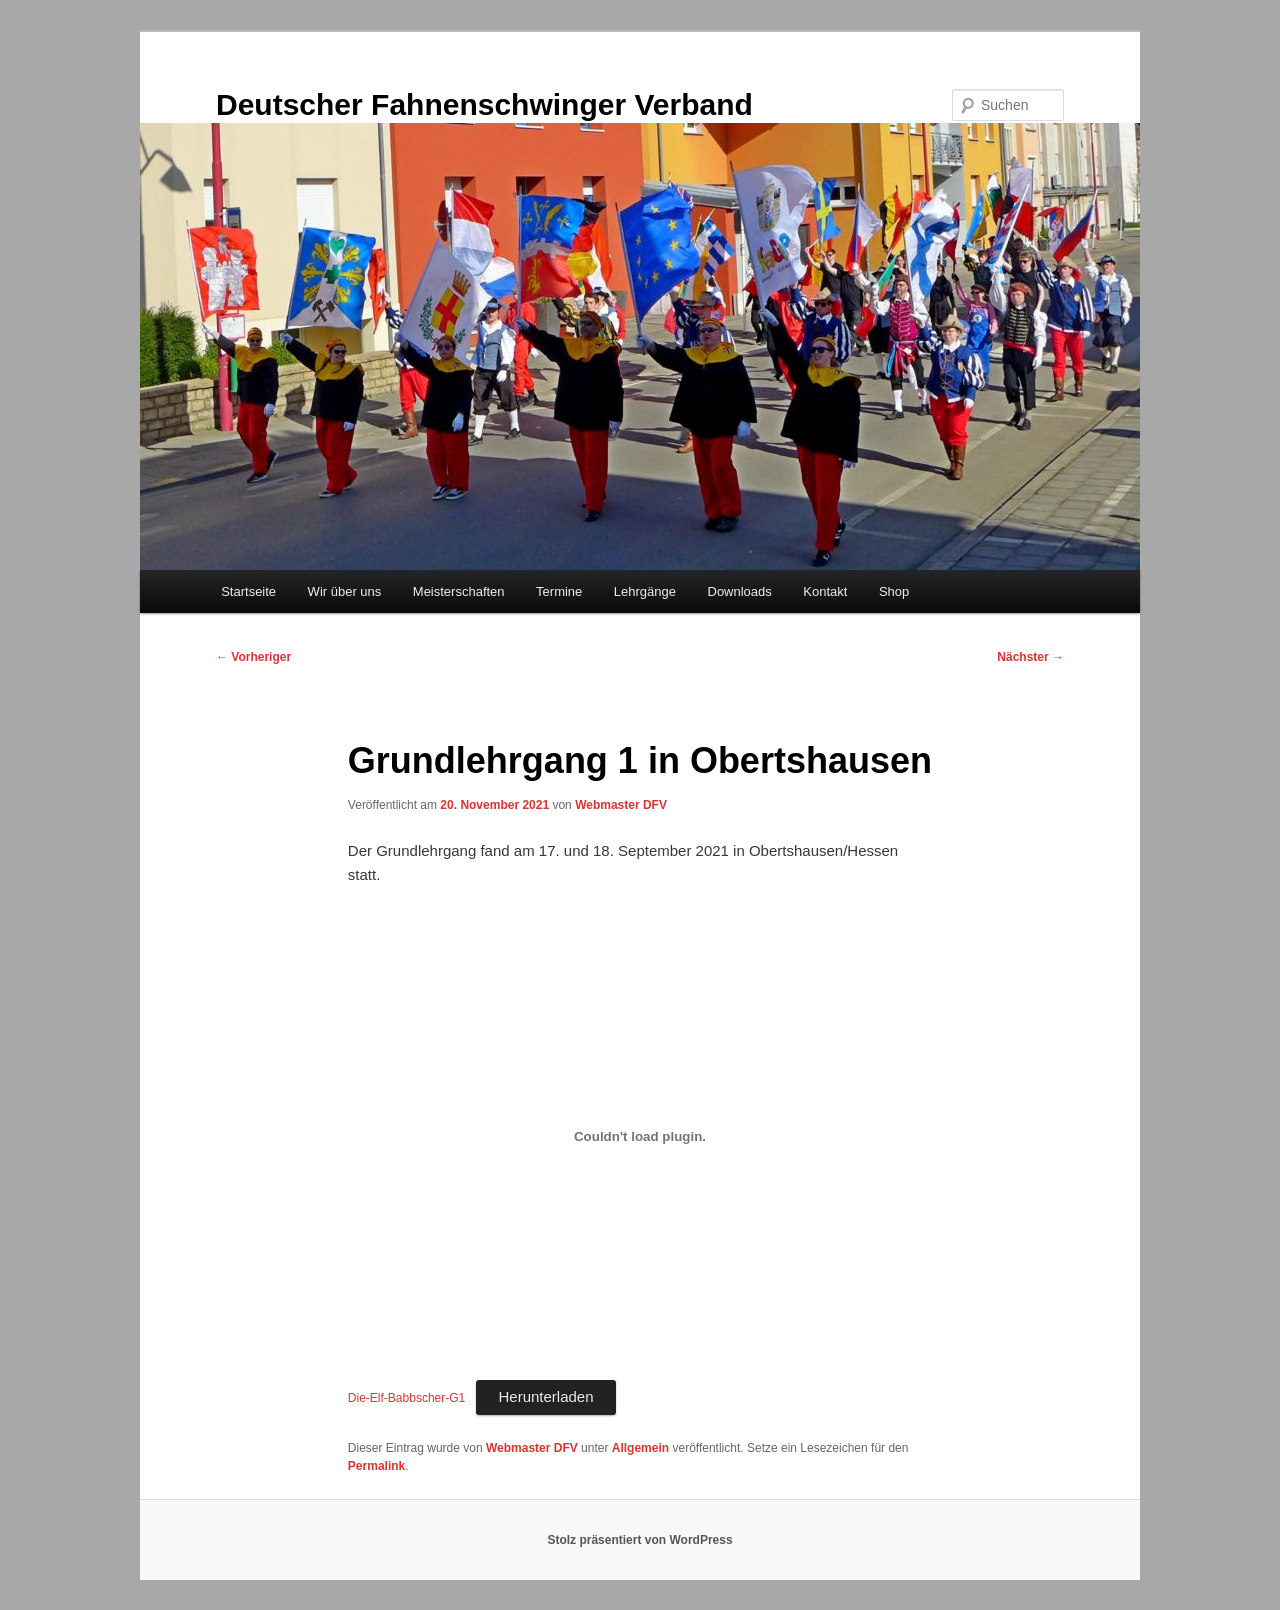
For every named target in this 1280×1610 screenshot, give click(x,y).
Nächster (1030, 657)
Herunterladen (545, 1396)
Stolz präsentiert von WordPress (639, 1540)
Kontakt (825, 591)
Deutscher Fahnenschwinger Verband (484, 104)
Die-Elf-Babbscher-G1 (406, 1398)
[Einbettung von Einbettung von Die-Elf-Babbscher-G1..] (640, 1137)
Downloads (740, 591)
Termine (559, 591)
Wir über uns (345, 591)
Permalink (376, 1466)
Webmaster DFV (621, 805)
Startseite (248, 591)
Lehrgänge (645, 591)
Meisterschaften (459, 591)
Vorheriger (253, 657)
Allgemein (640, 1448)
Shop (894, 591)
